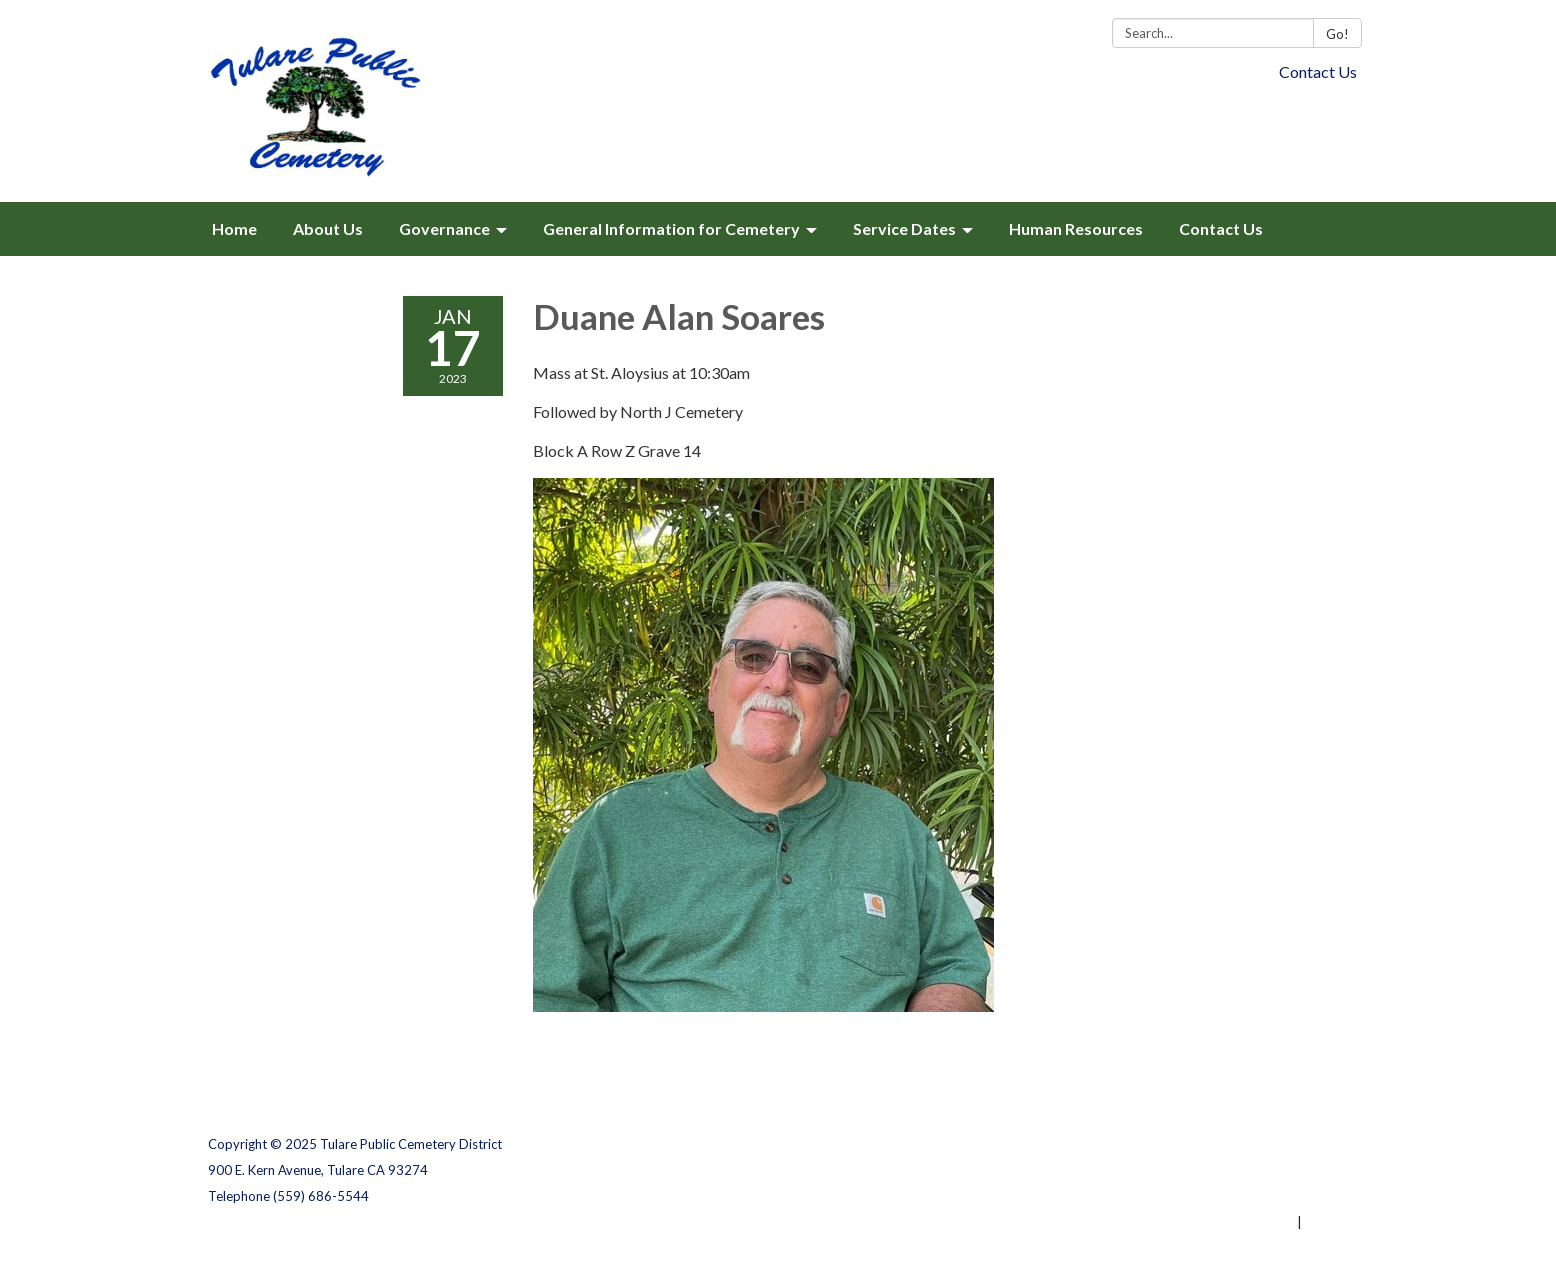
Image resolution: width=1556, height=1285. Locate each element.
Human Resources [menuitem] (1076, 228)
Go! (1337, 34)
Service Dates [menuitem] (904, 228)
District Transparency (1278, 1170)
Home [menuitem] (234, 228)
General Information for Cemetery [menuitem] (671, 228)
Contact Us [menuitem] (1221, 228)
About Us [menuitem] (328, 228)
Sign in (1326, 1222)
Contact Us (1318, 71)
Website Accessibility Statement (1242, 1196)
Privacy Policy (1304, 1144)
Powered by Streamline (1220, 1222)
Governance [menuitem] (444, 228)
